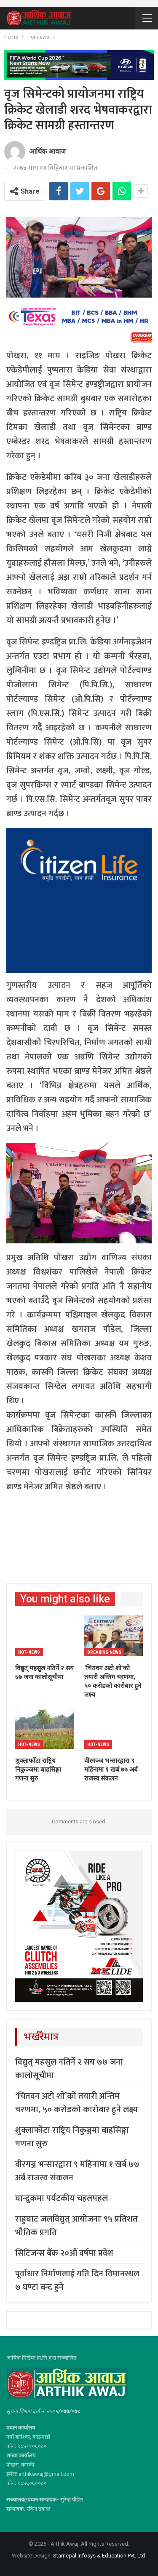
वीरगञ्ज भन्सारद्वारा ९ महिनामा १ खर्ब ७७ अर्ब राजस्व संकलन (77, 2171)
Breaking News (104, 1652)
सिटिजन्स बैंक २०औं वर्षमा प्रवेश (64, 2253)
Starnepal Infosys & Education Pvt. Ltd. (100, 2555)
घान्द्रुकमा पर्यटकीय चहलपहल (61, 2198)
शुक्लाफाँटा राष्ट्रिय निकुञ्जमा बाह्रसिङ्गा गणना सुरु (72, 2137)
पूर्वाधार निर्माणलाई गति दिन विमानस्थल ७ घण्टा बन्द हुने (77, 2280)
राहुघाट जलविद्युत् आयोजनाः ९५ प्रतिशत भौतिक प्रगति (76, 2226)
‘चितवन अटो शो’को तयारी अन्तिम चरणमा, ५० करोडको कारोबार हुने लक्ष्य (76, 2103)
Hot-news (29, 1652)
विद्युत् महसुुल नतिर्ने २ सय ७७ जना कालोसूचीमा (69, 2069)
